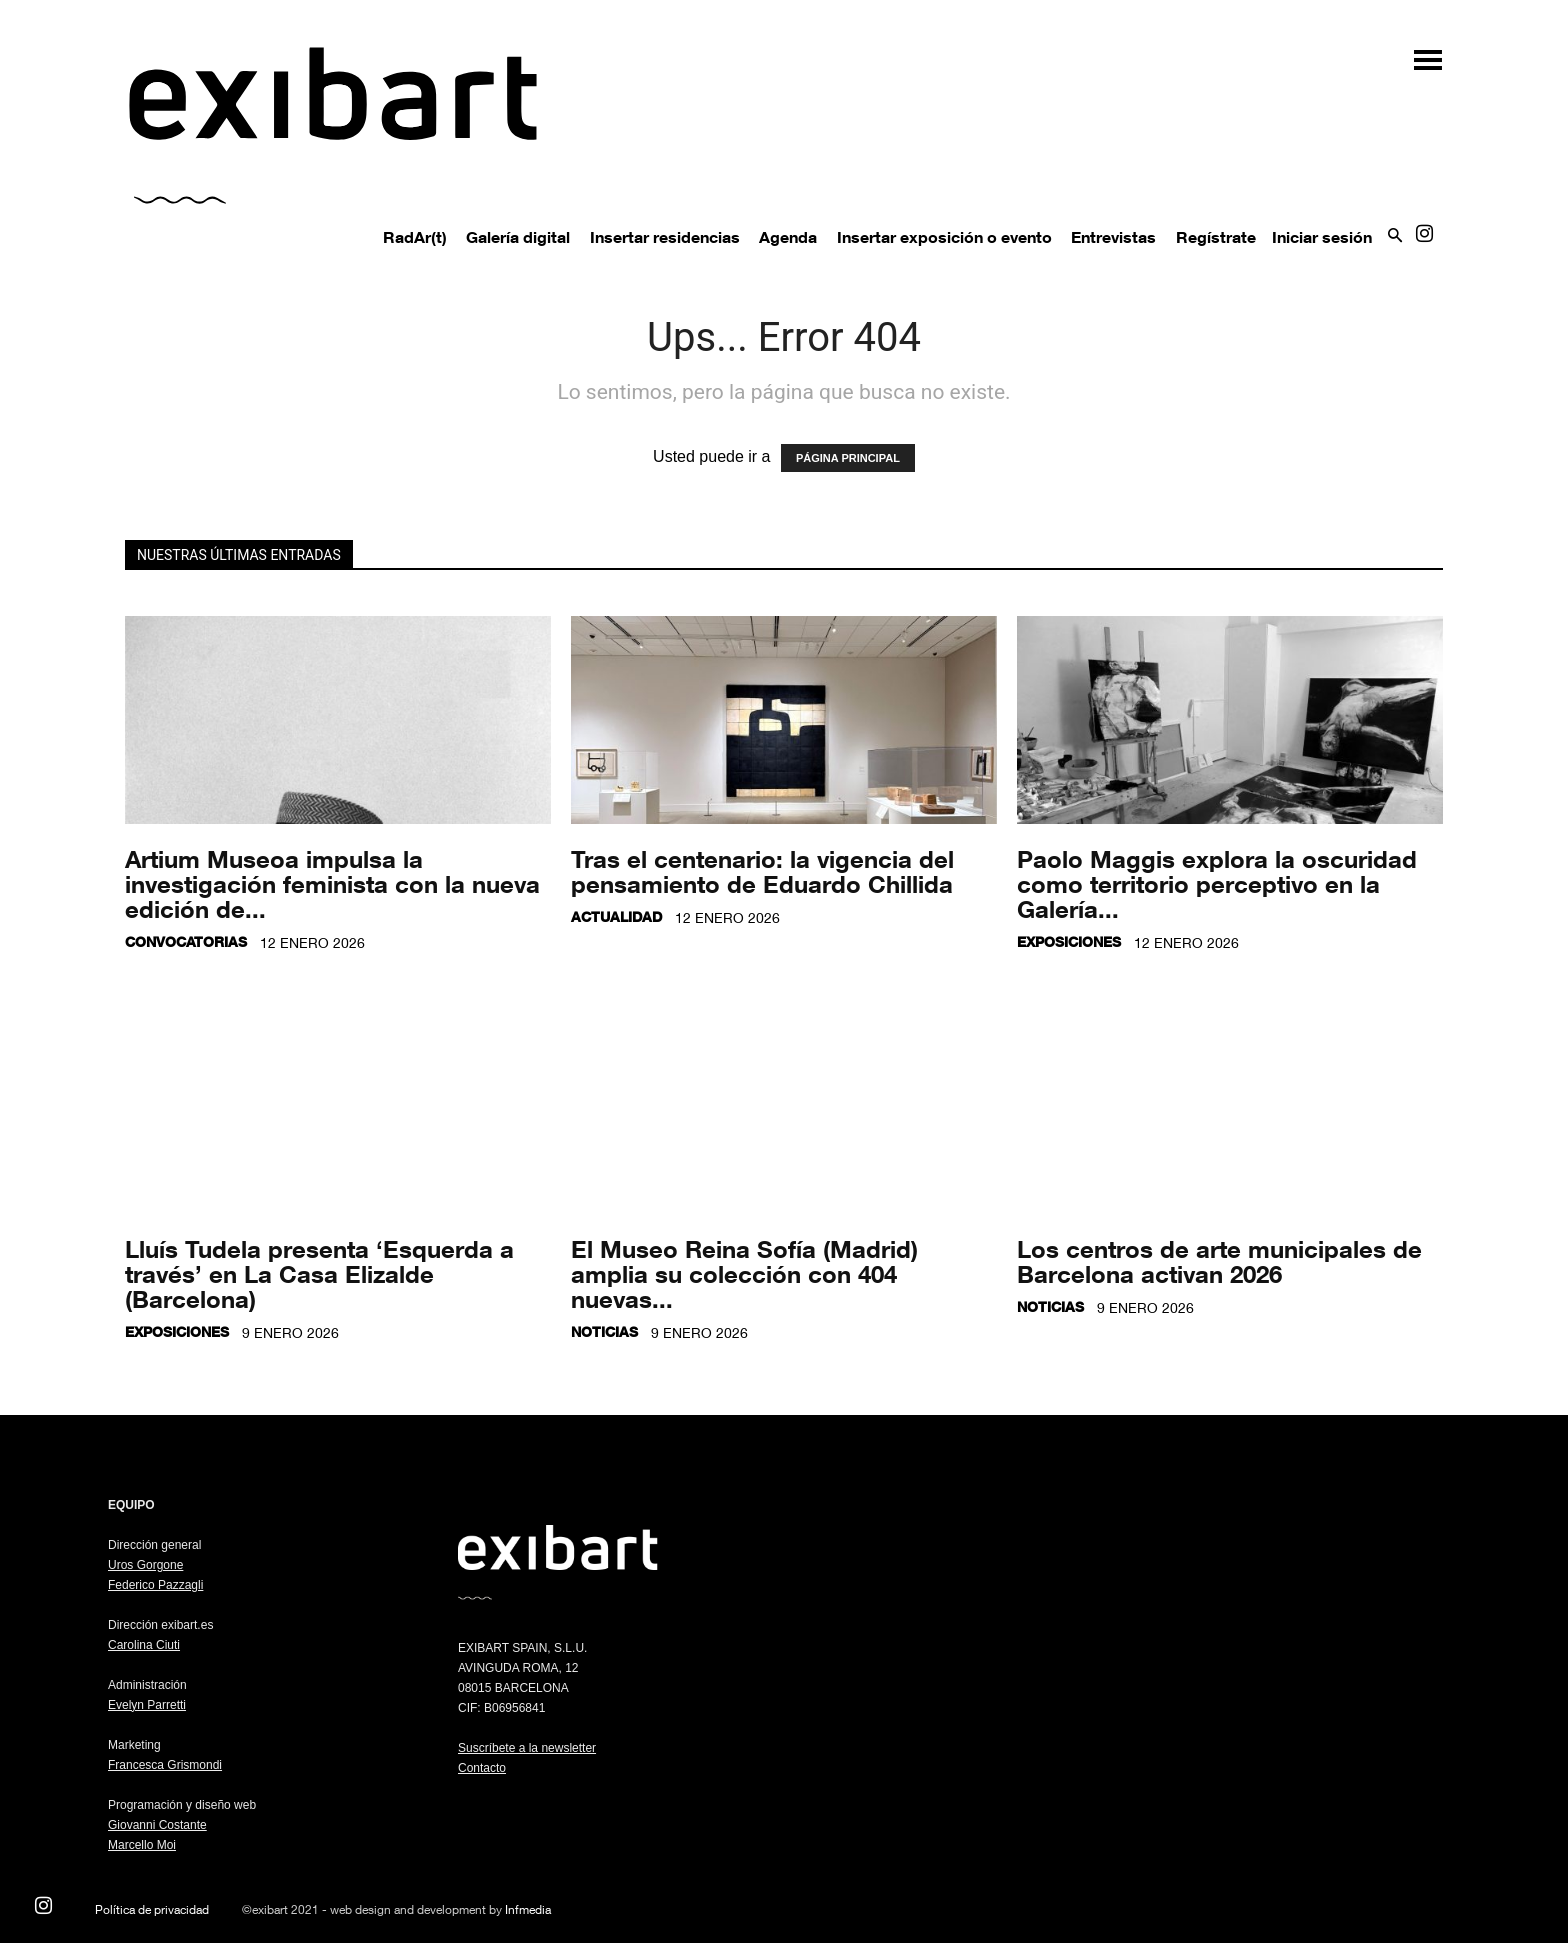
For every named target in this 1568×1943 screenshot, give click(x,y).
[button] (1418, 52)
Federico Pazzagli (155, 1585)
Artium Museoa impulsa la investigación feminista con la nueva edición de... (332, 883)
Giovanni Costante (157, 1825)
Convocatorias (186, 941)
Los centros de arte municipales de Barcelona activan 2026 (1219, 1261)
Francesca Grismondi (165, 1765)
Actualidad (616, 916)
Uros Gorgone (145, 1565)
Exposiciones (1069, 941)
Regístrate (1216, 237)
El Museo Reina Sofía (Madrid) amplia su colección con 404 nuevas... (744, 1273)
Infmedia (528, 1909)
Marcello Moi (142, 1845)
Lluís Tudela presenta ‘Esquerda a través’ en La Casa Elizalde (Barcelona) (319, 1273)
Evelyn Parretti (147, 1705)
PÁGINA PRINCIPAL (848, 458)
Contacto (482, 1768)
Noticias (604, 1331)
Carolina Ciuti (144, 1645)
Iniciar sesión (1322, 237)
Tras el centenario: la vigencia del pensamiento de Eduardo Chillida (762, 871)
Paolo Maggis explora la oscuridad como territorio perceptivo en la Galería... (1217, 883)
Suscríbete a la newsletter (527, 1748)
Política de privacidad (152, 1909)
